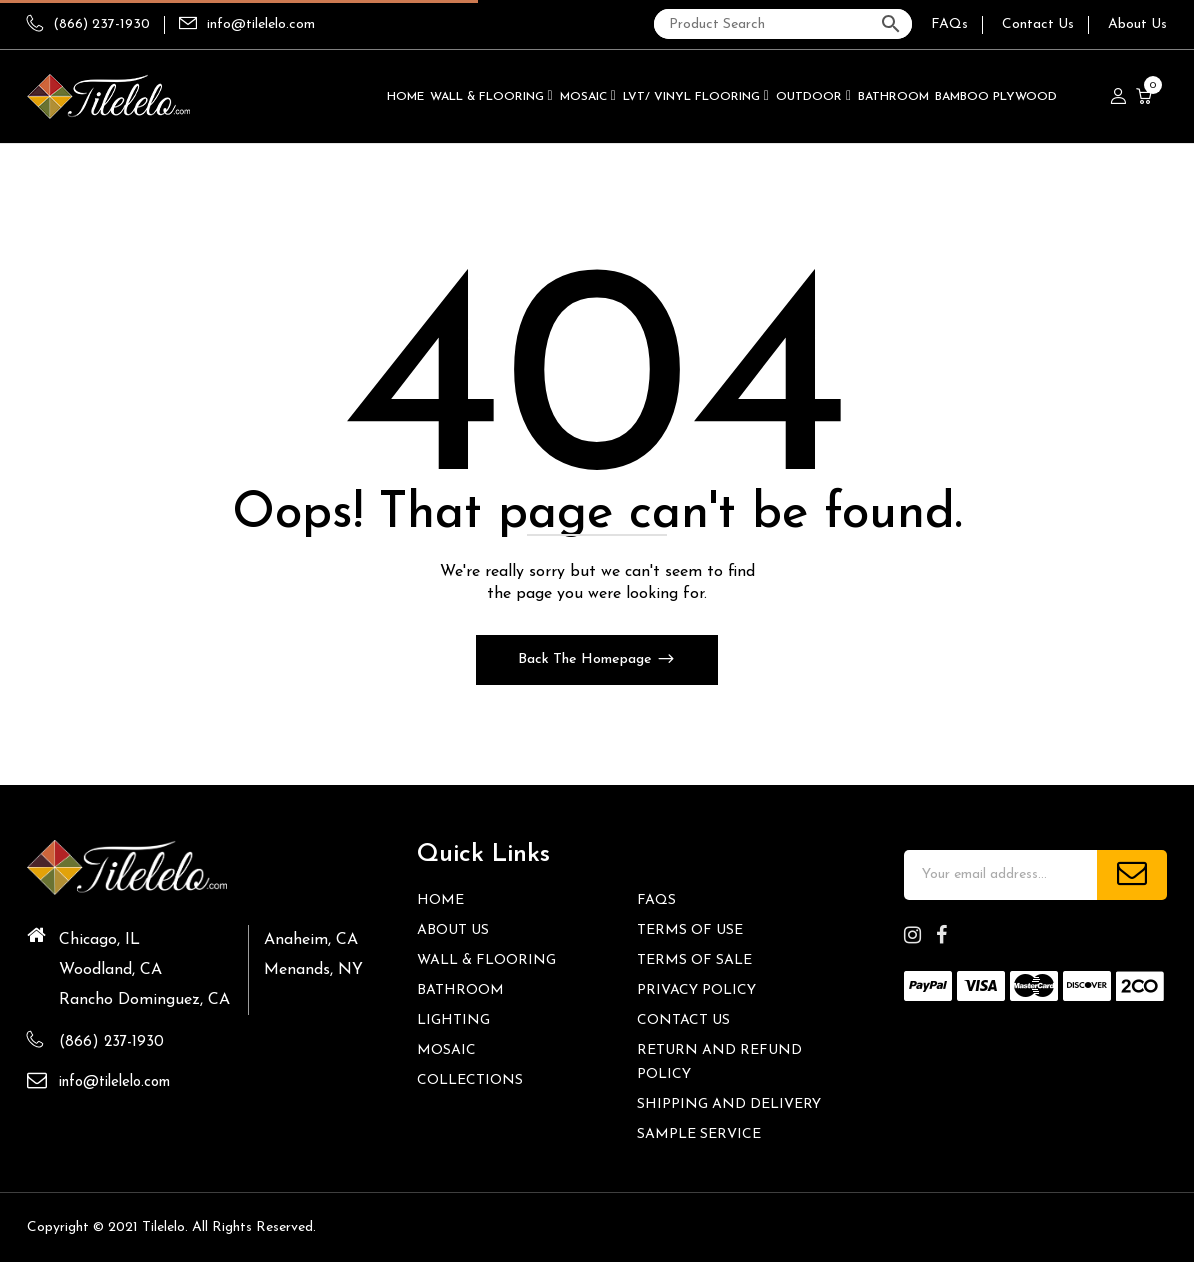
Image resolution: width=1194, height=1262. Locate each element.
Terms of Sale (694, 960)
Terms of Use (690, 930)
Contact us (683, 1020)
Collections (470, 1080)
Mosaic (446, 1050)
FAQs (949, 24)
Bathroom (460, 990)
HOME (440, 900)
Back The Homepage (587, 659)
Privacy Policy (696, 990)
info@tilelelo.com (261, 24)
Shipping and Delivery (729, 1104)
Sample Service (699, 1134)
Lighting (453, 1020)
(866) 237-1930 (88, 24)
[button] (1146, 97)
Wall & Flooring (486, 960)
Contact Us (1038, 24)
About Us (1137, 24)
